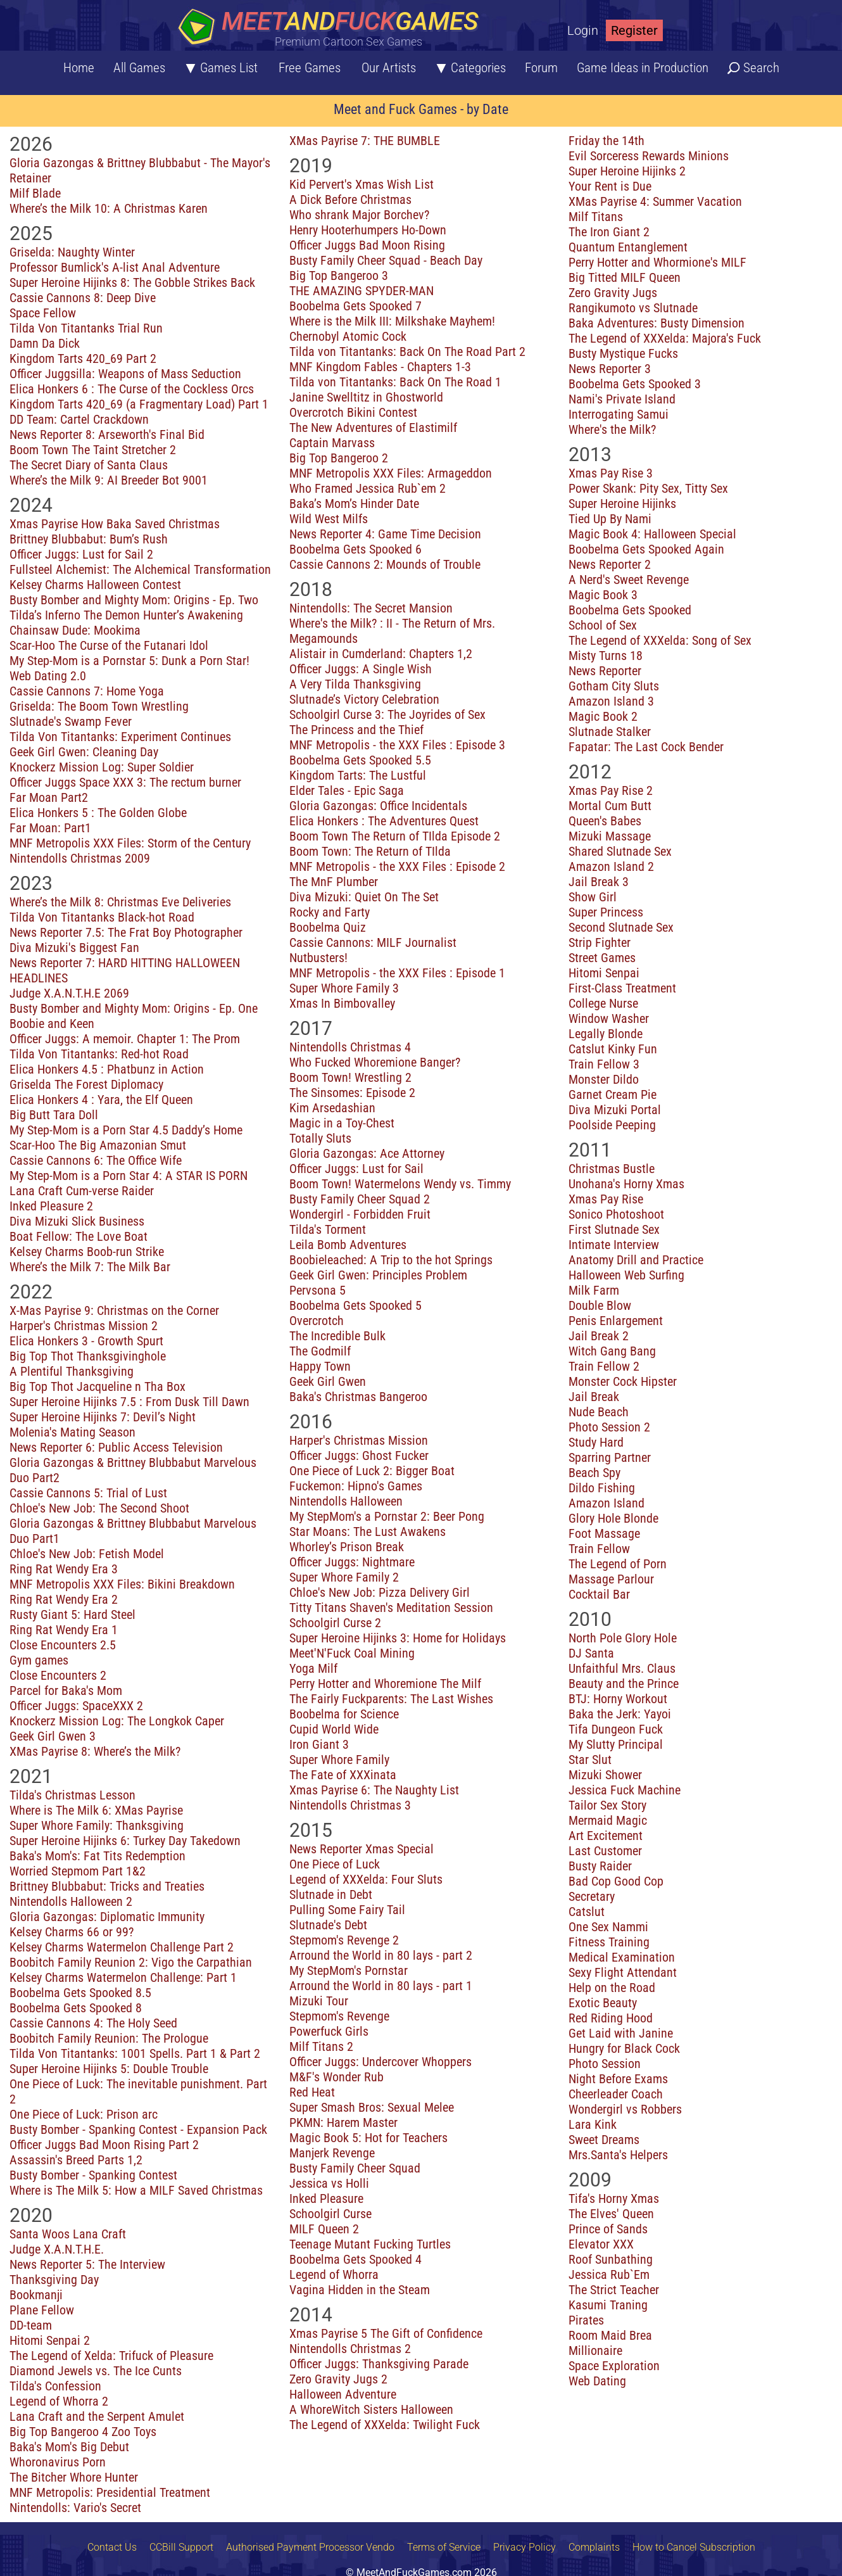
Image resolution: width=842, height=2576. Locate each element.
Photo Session (605, 2063)
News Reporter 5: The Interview (87, 2264)
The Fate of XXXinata (342, 1774)
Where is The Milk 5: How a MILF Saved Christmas (136, 2190)
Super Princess (606, 912)
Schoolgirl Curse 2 (335, 1622)
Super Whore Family (339, 1759)
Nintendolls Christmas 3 (350, 1805)
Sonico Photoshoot (616, 1214)
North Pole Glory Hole (623, 1638)
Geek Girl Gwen (327, 1381)
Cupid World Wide (334, 1729)
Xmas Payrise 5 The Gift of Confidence (385, 2333)
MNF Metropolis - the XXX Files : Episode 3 (397, 744)
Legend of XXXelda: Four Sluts (366, 1879)
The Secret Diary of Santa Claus (88, 465)
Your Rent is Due (610, 186)
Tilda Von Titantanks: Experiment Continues (120, 736)
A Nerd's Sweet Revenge (629, 579)
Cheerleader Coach (616, 2094)
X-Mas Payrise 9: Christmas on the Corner (114, 1310)
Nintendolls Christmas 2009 (79, 858)
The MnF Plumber (333, 881)
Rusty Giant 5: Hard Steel (72, 1614)
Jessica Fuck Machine (625, 1790)
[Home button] (332, 28)
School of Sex (603, 625)
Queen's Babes (605, 820)
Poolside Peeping (612, 1125)
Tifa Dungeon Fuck (616, 1729)
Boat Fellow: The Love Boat (78, 1236)
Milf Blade (35, 193)
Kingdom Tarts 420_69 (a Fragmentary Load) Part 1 (138, 404)
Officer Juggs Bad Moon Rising (367, 245)
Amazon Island (606, 1503)
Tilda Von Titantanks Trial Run (86, 328)
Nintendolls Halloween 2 (70, 1901)
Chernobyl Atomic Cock (347, 336)
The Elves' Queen (611, 2213)
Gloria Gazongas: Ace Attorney (366, 1153)
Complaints (594, 2547)
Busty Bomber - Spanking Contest (93, 2175)
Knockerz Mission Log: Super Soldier (101, 767)
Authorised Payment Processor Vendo (310, 2547)
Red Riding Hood (611, 2018)
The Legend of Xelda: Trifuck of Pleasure (111, 2355)
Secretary (592, 1896)
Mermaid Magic (608, 1820)
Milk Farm (594, 1290)
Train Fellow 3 (604, 1064)
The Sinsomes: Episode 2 (352, 1092)
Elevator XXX (601, 2244)
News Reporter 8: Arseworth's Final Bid (106, 434)
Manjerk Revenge (332, 2152)
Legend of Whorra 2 (58, 2401)
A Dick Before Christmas (350, 199)
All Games (139, 67)
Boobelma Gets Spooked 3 (635, 383)
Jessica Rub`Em (609, 2274)
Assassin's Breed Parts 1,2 (75, 2159)
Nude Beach (599, 1411)
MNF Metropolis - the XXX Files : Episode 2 (397, 866)
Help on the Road (612, 1987)
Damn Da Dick (44, 343)
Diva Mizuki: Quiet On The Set (364, 896)
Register (634, 30)
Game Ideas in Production (642, 67)
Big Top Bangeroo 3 (338, 275)
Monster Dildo (604, 1079)
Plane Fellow (41, 2310)
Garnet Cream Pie (613, 1094)
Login (582, 30)
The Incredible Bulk (337, 1335)
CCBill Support (181, 2547)
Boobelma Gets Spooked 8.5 (80, 1992)
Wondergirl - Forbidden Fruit (359, 1214)
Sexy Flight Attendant (623, 1972)
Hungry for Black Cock (624, 2048)
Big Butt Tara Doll (53, 1114)
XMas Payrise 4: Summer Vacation (655, 201)
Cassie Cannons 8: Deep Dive (82, 297)
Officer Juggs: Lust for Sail (356, 1168)
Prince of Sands (608, 2229)
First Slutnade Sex (614, 1229)
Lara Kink (593, 2124)
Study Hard (596, 1442)
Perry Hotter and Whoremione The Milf (385, 1683)
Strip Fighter (600, 942)
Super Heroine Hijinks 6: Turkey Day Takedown (125, 1840)
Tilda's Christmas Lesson (72, 1795)
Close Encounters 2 (57, 1675)
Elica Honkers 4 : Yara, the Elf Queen (101, 1099)
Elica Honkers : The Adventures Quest (384, 820)
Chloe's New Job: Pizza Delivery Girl (379, 1592)
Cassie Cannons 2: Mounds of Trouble (385, 564)
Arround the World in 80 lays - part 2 (380, 1955)
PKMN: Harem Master (343, 2122)
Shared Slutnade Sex (620, 851)
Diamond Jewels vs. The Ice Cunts (95, 2370)
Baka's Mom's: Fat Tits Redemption (97, 1855)
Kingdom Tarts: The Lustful (357, 775)
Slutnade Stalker (610, 731)
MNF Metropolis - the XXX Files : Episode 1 (397, 972)
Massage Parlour (611, 1579)
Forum (541, 67)
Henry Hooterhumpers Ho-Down (367, 230)
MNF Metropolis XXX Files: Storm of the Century (130, 843)
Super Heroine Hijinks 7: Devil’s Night (102, 1416)
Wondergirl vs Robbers (625, 2109)
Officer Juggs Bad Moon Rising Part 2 (104, 2144)
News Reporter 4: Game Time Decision (385, 534)
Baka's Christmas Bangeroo (358, 1396)
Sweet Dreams (604, 2139)
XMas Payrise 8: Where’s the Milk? (94, 1751)
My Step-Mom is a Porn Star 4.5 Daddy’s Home (125, 1130)
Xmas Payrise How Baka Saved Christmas (114, 523)
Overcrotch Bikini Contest (353, 412)
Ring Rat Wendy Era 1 (63, 1629)
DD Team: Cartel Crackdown (79, 419)
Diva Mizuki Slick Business (76, 1221)
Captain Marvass (332, 442)
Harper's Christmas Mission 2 (83, 1325)
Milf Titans (596, 216)
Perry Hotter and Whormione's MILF (657, 262)
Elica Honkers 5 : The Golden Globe (98, 812)
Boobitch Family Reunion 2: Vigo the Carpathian (130, 1962)
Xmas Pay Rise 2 (611, 790)
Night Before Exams (618, 2078)
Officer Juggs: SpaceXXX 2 (76, 1705)
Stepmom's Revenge (339, 2016)
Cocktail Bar (599, 1594)
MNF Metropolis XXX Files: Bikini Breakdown (122, 1584)
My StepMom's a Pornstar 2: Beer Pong (386, 1516)
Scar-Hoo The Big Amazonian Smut (97, 1145)
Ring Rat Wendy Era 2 (63, 1599)
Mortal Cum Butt (610, 805)
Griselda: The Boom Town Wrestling (99, 706)
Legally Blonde (606, 1033)
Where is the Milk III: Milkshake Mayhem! (392, 321)
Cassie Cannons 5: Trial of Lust (88, 1493)
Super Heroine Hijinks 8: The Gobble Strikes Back (132, 282)
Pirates (586, 2320)
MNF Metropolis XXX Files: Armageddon (390, 473)
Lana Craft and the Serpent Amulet (96, 2416)
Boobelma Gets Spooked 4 (355, 2259)
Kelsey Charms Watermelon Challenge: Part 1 (123, 1977)
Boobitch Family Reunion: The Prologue (108, 2038)
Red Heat (312, 2092)
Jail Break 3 (599, 881)
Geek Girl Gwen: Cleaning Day (83, 751)
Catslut (587, 1911)
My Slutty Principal (616, 1744)
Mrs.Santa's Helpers (618, 2154)
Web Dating (597, 2381)
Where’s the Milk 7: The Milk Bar (89, 1266)
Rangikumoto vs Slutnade (633, 307)
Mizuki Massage (610, 836)
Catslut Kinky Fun (613, 1048)
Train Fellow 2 (604, 1366)
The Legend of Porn (618, 1563)
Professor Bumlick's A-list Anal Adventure (114, 267)
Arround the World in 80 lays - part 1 (380, 1985)
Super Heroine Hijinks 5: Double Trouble (108, 2068)
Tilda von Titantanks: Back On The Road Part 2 (407, 351)
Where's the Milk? (612, 429)
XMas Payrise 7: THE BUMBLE (364, 140)
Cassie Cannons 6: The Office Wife (95, 1160)
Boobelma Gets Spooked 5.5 (360, 760)
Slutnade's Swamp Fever (70, 721)
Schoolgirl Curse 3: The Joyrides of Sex (387, 714)
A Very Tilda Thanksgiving (355, 684)
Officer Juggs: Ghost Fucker (359, 1455)
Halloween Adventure (342, 2394)
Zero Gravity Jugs (613, 292)
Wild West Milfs (328, 518)
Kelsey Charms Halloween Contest (95, 584)
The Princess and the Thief (356, 729)
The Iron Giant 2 (609, 231)
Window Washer (609, 1018)
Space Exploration (614, 2365)
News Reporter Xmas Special (361, 1848)
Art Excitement (606, 1835)
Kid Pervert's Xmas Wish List (361, 184)
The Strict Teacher (614, 2289)
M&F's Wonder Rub (336, 2076)
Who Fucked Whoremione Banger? (374, 1062)
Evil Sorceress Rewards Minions (649, 155)
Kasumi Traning (608, 2305)
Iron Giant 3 (319, 1744)
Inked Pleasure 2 (51, 1206)
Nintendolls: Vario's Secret (75, 2507)
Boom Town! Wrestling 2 (350, 1077)
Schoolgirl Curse (330, 2213)
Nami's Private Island (622, 399)
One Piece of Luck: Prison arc (83, 2114)
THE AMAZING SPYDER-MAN (361, 290)
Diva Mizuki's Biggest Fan (74, 947)
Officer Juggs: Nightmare (352, 1562)
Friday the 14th (606, 140)
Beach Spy (594, 1472)
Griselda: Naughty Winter (72, 252)
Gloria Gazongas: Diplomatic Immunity (106, 1916)
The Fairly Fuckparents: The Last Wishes (391, 1698)
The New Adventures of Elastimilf (373, 427)
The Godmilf (320, 1351)
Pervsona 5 (317, 1290)
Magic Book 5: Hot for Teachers (368, 2137)
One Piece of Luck (334, 1864)
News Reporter (605, 670)
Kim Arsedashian (332, 1107)
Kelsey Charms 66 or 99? (71, 1931)
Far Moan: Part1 (50, 827)
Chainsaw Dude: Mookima (75, 630)
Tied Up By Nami (610, 518)
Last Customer (605, 1850)
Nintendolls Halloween (346, 1501)
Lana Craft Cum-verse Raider (81, 1190)
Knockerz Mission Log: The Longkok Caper (116, 1721)
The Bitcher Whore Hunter (73, 2477)
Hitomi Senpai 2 (49, 2340)
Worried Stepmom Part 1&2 (77, 1871)
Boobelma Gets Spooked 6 (355, 549)
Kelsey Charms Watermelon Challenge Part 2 (121, 1947)
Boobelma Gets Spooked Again (646, 549)
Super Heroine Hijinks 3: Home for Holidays (397, 1638)
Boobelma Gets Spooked (630, 610)
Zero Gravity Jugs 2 (338, 2379)
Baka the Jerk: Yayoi (620, 1714)
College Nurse (603, 1003)
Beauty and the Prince (624, 1683)
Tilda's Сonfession (55, 2386)
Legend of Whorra (334, 2274)
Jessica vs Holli (329, 2183)
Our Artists (388, 67)
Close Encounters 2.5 (62, 1645)
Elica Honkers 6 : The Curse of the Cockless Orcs (131, 389)
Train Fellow (599, 1548)
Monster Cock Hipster (623, 1381)
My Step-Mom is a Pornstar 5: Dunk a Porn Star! (129, 660)
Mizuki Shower (605, 1774)
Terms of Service (444, 2547)
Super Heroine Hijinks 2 (627, 171)
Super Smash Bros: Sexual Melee (371, 2107)
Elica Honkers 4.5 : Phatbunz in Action (106, 1069)
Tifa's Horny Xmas (614, 2198)
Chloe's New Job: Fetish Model (86, 1553)
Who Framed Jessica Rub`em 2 (367, 488)
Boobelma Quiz (327, 927)
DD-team (30, 2325)
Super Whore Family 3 (344, 988)
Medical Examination (622, 1957)
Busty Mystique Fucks (623, 353)
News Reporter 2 (610, 564)
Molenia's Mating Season (72, 1432)
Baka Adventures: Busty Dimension (657, 323)
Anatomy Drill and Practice (636, 1259)
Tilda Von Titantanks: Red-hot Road (99, 1054)
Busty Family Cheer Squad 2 (359, 1199)
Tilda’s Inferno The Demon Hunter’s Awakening (126, 615)
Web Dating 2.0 (47, 675)
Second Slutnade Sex (621, 927)
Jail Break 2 (599, 1335)
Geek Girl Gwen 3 (52, 1736)
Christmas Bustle (612, 1168)
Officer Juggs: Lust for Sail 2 (81, 554)
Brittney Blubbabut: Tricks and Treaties (106, 1886)
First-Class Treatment (622, 988)
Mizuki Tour (318, 2000)
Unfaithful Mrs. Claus (622, 1668)
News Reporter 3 (610, 368)
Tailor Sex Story (607, 1805)
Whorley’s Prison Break (346, 1546)
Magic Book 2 (603, 716)
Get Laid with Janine (621, 2033)
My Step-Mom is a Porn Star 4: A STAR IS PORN (128, 1175)
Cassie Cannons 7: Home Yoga (86, 691)
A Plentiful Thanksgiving (71, 1371)
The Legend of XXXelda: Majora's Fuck (665, 338)
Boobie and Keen (51, 1023)
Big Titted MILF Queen (625, 277)
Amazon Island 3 (611, 701)
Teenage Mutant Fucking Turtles (370, 2244)
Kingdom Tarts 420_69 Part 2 (82, 358)
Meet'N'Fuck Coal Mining (352, 1653)
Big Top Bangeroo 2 (338, 458)
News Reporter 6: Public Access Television (116, 1447)
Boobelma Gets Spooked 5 (355, 1305)
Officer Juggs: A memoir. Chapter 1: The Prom (124, 1038)
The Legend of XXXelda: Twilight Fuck (384, 2424)
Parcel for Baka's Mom (65, 1690)
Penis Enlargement (616, 1320)
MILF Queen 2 (324, 2229)
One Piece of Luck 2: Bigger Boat (372, 1470)
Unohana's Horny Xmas (626, 1183)
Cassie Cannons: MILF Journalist (372, 942)
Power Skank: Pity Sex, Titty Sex (648, 488)
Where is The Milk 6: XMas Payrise (96, 1810)
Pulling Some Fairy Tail (347, 1909)
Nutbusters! (318, 957)
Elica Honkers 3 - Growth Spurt (86, 1340)
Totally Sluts (320, 1138)
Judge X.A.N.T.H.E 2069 (69, 993)
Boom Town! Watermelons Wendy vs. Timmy (400, 1183)
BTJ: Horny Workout (618, 1698)
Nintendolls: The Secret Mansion (371, 608)
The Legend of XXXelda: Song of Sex (660, 640)
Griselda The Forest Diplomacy (86, 1084)
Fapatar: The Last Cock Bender (646, 746)
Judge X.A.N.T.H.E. (56, 2249)
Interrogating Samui (619, 414)
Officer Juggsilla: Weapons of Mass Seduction (125, 373)
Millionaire (595, 2350)
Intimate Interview (614, 1244)
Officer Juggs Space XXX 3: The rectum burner (125, 782)
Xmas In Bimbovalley (342, 1003)
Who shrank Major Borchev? (359, 214)
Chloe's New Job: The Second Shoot (99, 1508)
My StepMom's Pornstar (348, 1970)
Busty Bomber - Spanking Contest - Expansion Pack (138, 2129)
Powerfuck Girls (328, 2031)
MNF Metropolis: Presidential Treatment (109, 2492)
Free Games (310, 67)
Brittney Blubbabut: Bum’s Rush (88, 539)
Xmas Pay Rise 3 (611, 473)
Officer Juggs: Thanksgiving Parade (378, 2363)
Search (761, 67)
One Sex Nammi (608, 1926)
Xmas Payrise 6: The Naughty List (374, 1790)
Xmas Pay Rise (606, 1199)
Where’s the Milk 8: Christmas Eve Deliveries (120, 902)
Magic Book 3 (603, 594)
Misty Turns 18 (606, 655)
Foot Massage (604, 1533)
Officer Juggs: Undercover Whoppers (380, 2061)
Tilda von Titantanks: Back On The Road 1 (395, 382)
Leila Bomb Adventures (347, 1244)
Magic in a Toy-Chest (341, 1123)
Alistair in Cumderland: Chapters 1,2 (380, 653)
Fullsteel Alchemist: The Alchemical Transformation (140, 569)
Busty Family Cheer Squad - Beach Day (385, 260)
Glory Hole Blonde (613, 1518)
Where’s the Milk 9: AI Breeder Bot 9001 (108, 480)
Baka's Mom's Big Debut (69, 2446)
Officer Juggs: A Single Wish (360, 668)
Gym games (38, 1660)
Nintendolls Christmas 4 (350, 1047)
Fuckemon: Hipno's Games (355, 1486)
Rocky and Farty (329, 912)
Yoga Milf (313, 1668)
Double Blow (600, 1305)
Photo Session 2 (609, 1427)
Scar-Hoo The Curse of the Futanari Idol (108, 645)
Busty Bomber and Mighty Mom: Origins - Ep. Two (133, 599)
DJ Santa (591, 1653)
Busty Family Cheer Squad (354, 2168)
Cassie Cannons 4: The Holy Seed (93, 2023)
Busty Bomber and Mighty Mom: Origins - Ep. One (133, 1008)
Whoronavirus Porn (57, 2462)
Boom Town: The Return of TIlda (370, 851)
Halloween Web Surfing (626, 1275)
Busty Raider (600, 1866)
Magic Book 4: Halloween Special (652, 534)
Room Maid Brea (610, 2335)
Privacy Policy (524, 2547)
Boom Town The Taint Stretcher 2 (92, 449)
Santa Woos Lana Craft (67, 2234)
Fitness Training (609, 1942)
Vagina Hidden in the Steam (359, 2289)
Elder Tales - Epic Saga (346, 790)
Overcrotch (316, 1320)
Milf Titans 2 (321, 2046)
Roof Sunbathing (611, 2259)
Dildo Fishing (602, 1487)
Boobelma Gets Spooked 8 (75, 2007)
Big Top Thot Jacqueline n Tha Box (97, 1386)
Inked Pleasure (326, 2198)
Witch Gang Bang (612, 1351)
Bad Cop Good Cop (616, 1881)
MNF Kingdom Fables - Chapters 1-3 (380, 366)
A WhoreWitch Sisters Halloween (371, 2409)
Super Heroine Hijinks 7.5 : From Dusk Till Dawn (129, 1401)
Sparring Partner (610, 1457)
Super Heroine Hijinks (622, 503)
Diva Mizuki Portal (615, 1109)
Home (78, 67)
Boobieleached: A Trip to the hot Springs (391, 1259)
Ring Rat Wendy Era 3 (63, 1569)
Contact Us (112, 2547)
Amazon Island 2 (611, 866)
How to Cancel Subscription (693, 2547)
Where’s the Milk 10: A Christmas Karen (108, 208)
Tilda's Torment (327, 1229)
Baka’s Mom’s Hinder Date (354, 503)
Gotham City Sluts (614, 686)
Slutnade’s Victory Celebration (364, 699)
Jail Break (594, 1396)
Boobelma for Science (344, 1714)
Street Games (602, 957)
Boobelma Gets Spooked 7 (355, 306)
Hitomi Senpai (604, 972)
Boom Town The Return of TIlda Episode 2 (394, 836)
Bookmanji (36, 2294)
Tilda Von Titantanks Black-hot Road (101, 917)
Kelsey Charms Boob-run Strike (86, 1251)
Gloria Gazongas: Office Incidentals (378, 805)
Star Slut (590, 1759)
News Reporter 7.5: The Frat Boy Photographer (125, 932)
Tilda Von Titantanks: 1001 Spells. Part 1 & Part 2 (134, 2053)
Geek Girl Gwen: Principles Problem (378, 1275)
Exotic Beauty (603, 2002)
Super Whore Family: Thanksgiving (96, 1825)
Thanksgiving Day (54, 2279)
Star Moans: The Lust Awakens (367, 1531)
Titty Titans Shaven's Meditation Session (391, 1607)
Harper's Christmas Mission (358, 1440)
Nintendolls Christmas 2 (350, 2348)
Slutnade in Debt (330, 1894)
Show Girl (593, 896)
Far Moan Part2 (48, 797)
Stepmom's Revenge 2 (344, 1940)
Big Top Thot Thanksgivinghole (87, 1356)
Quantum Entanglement (628, 247)
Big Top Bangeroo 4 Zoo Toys (82, 2431)
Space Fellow (42, 312)
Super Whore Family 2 (344, 1577)
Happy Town (320, 1366)
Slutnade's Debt (328, 1924)
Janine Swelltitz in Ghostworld (366, 397)
